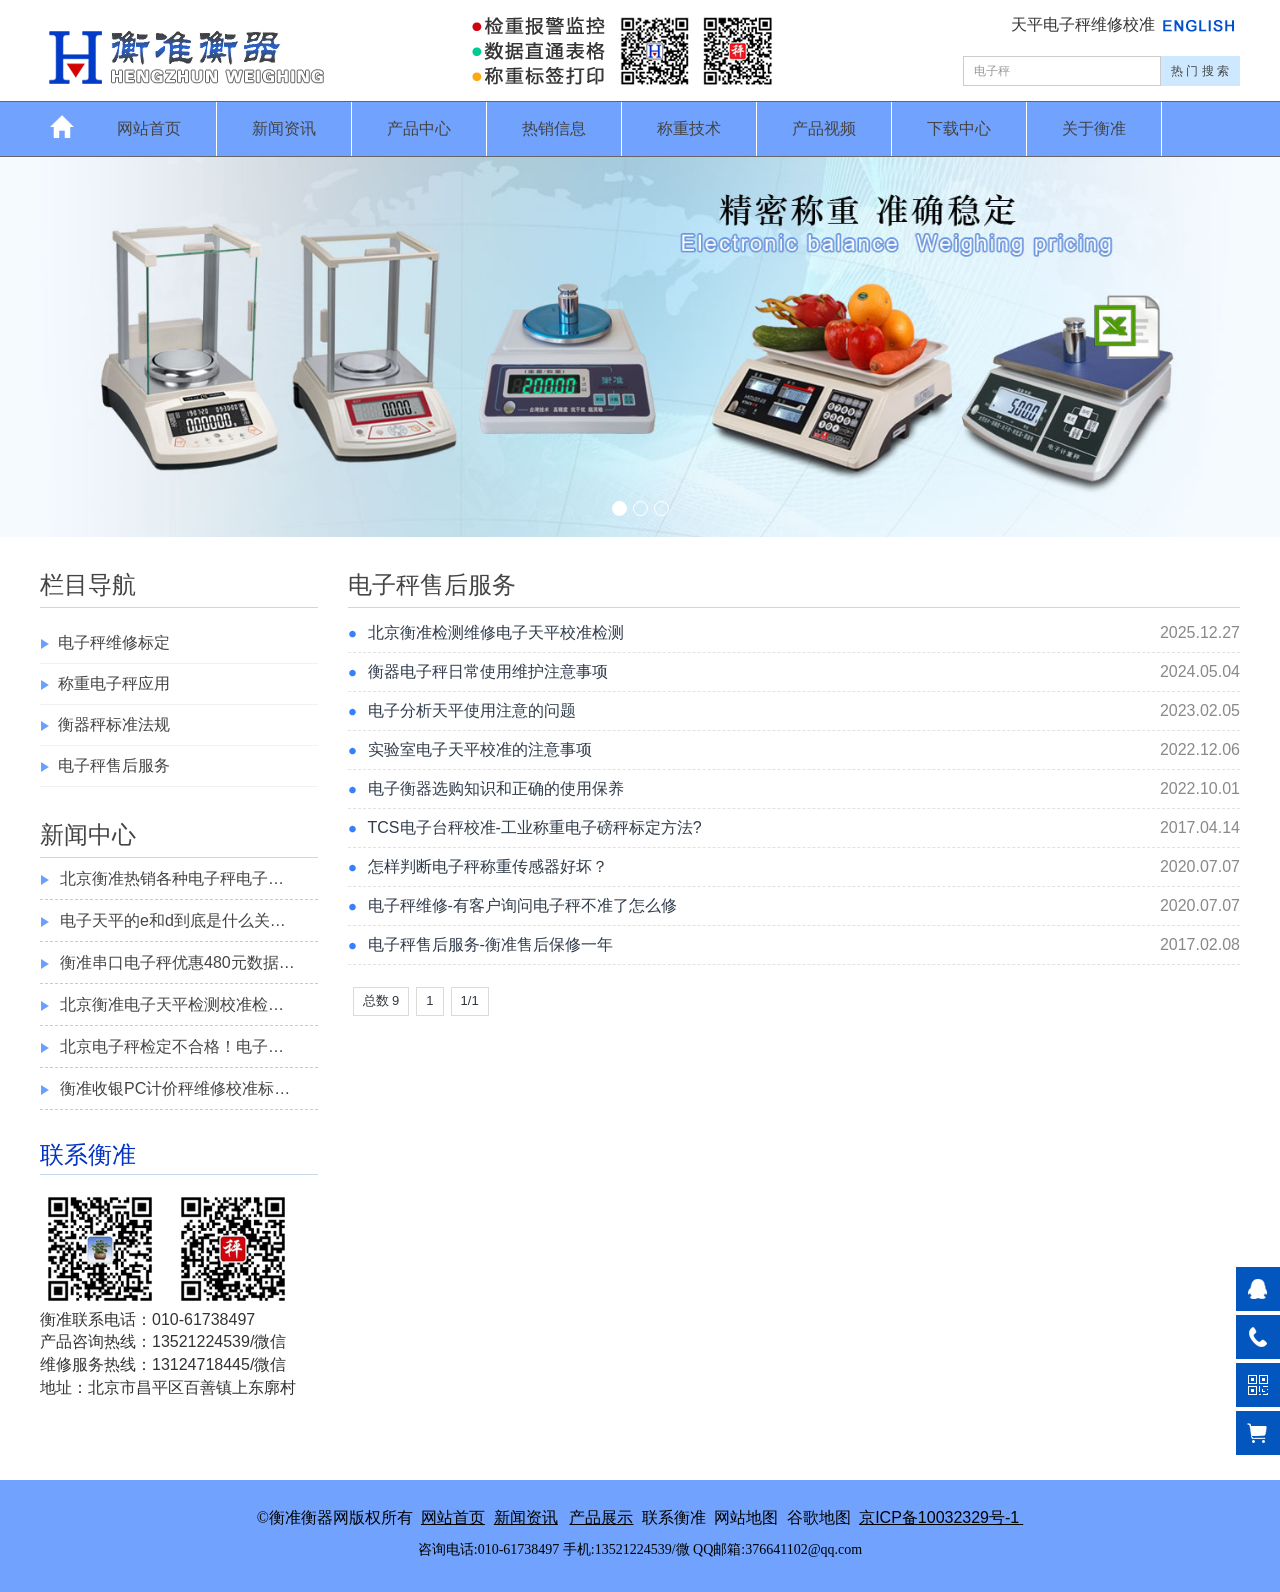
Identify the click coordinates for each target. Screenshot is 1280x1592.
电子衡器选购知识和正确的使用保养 (496, 788)
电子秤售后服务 (114, 765)
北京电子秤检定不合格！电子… (172, 1046)
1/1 (470, 1000)
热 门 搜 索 (1200, 71)
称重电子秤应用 (114, 683)
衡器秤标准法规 (114, 724)
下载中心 (959, 128)
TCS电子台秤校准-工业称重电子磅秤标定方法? (535, 827)
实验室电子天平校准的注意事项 (480, 749)
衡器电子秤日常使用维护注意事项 (488, 671)
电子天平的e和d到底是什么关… (173, 920)
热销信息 (554, 128)
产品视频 (824, 128)
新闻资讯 (284, 128)
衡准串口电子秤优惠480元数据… (177, 962)
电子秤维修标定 (114, 642)
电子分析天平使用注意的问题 (472, 710)
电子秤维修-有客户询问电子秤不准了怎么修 (522, 905)
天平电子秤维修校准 (1085, 24)
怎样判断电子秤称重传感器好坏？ (488, 866)
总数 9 (381, 1000)
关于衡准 (1094, 128)
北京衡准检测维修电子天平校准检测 (496, 632)
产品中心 (419, 128)
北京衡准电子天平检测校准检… (172, 1004)
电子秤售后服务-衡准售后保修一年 (490, 944)
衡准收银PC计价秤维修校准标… (175, 1088)
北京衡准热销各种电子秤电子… (172, 878)
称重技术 (689, 128)
